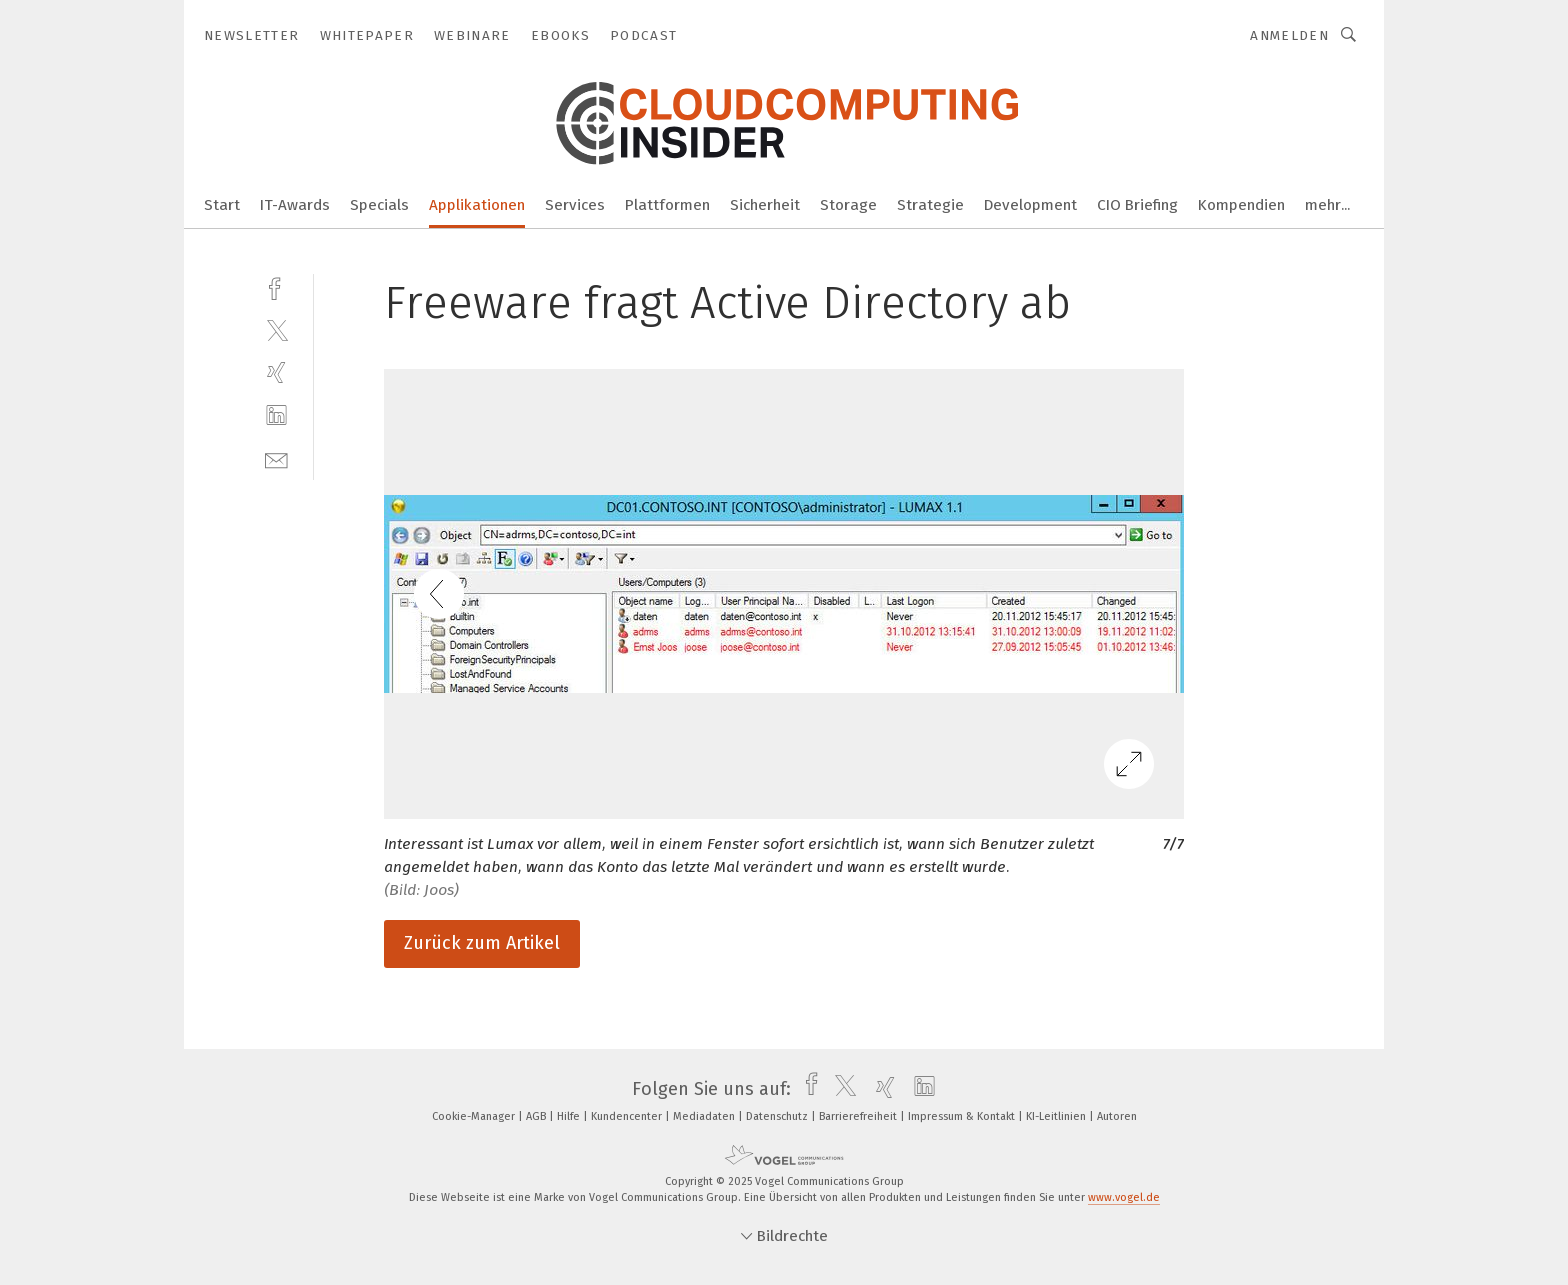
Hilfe (570, 1116)
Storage (848, 205)
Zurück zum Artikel (482, 943)
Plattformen (667, 205)
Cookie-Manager (475, 1116)
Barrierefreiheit (859, 1116)
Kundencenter (628, 1116)
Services (575, 205)
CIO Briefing (1137, 205)
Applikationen (477, 205)
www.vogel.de (1124, 1197)
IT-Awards (295, 205)
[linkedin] (276, 415)
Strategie (930, 205)
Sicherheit (765, 205)
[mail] (276, 458)
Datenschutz (778, 1116)
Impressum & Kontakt (963, 1116)
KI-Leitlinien (1057, 1116)
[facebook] (276, 286)
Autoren (1117, 1116)
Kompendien (1241, 205)
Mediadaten (705, 1116)
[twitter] (276, 329)
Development (1030, 205)
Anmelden (1289, 35)
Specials (379, 205)
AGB (537, 1116)
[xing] (276, 372)
